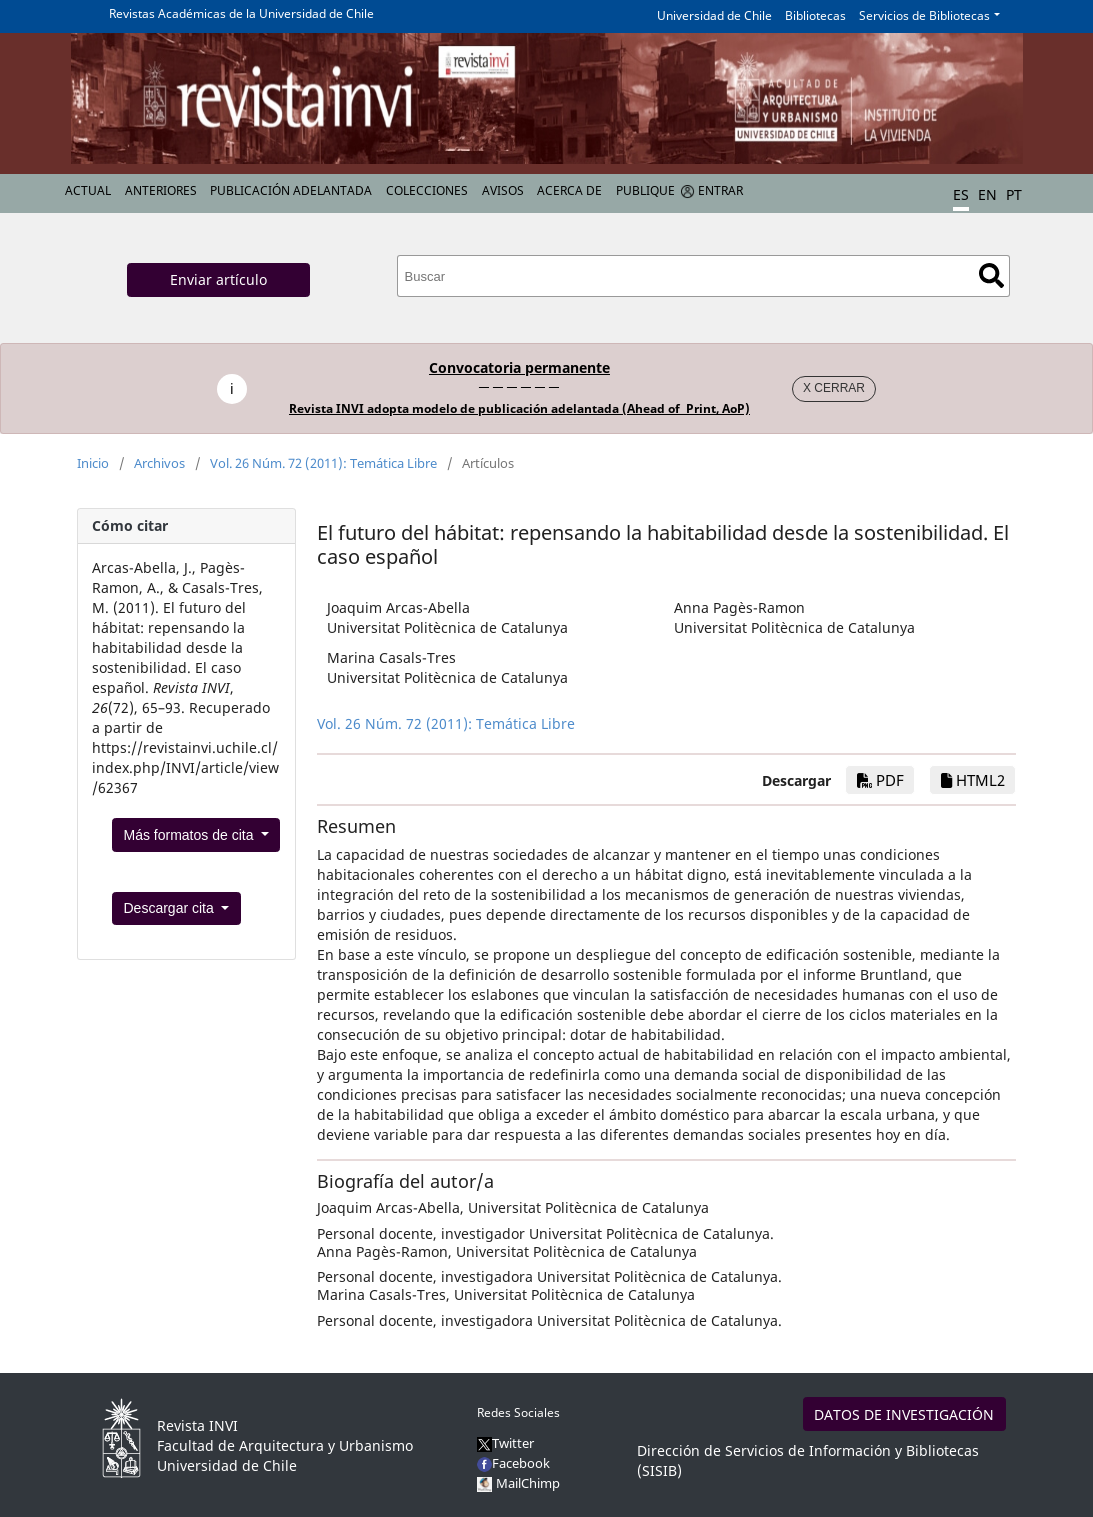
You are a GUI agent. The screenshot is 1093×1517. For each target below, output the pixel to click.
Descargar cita (171, 908)
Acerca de (569, 190)
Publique (645, 190)
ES (961, 194)
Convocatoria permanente (519, 367)
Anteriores (161, 190)
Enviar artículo (218, 279)
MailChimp (528, 1483)
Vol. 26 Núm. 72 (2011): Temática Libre (323, 463)
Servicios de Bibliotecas (924, 15)
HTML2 (973, 780)
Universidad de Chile (714, 15)
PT (1014, 194)
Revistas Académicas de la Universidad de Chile (241, 13)
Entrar (720, 190)
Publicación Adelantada (291, 190)
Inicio (93, 463)
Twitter (505, 1443)
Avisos (503, 190)
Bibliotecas (815, 15)
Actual (88, 190)
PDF (880, 780)
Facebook (513, 1463)
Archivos (159, 463)
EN (987, 194)
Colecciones (427, 190)
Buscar (991, 275)
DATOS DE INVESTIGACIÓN (904, 1414)
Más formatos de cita (191, 835)
